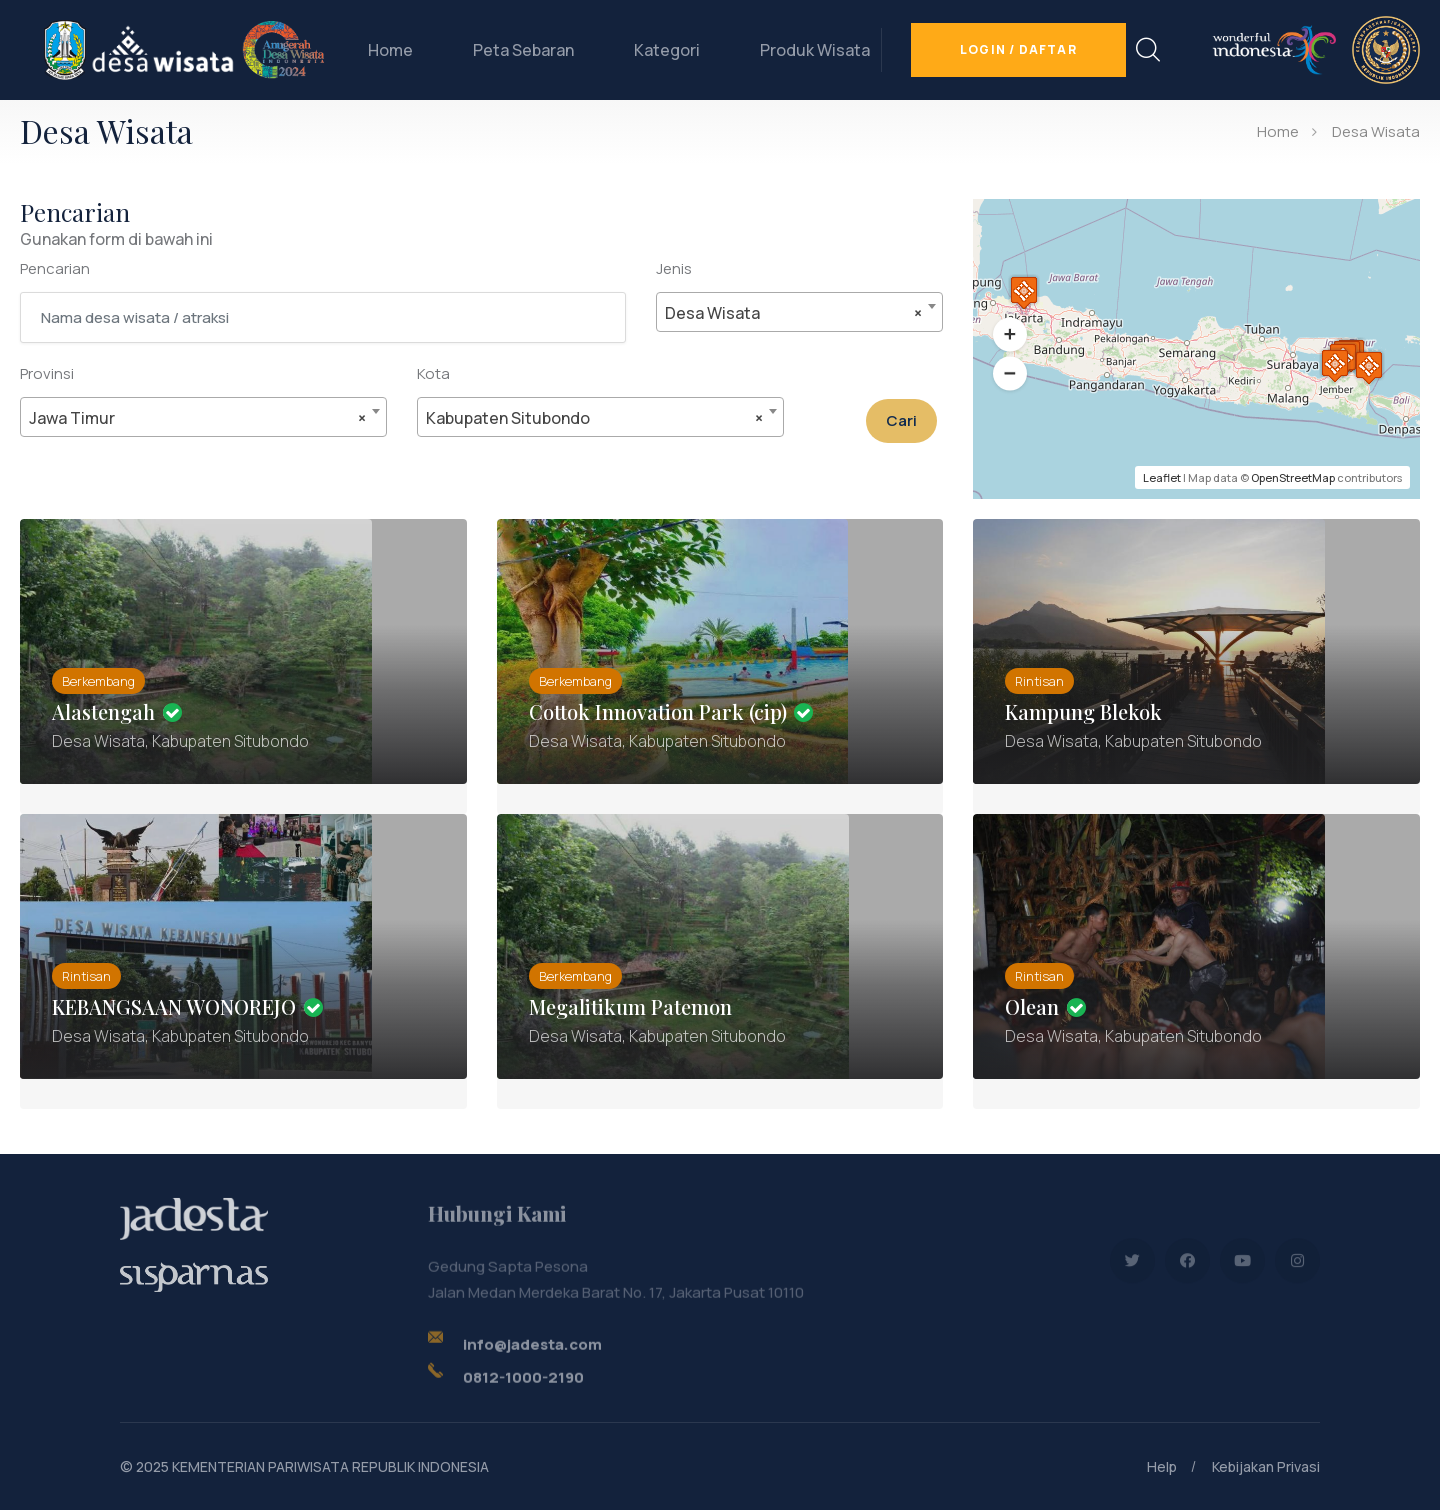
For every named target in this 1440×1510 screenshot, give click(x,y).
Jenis (674, 268)
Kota (433, 373)
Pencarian (55, 268)
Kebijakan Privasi (1266, 1466)
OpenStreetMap (1293, 477)
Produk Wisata (815, 50)
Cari (901, 420)
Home (390, 50)
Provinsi (47, 373)
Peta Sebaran (523, 50)
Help (1162, 1466)
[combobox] (800, 312)
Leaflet (1162, 477)
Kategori (667, 50)
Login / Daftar (1018, 49)
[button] (1010, 335)
